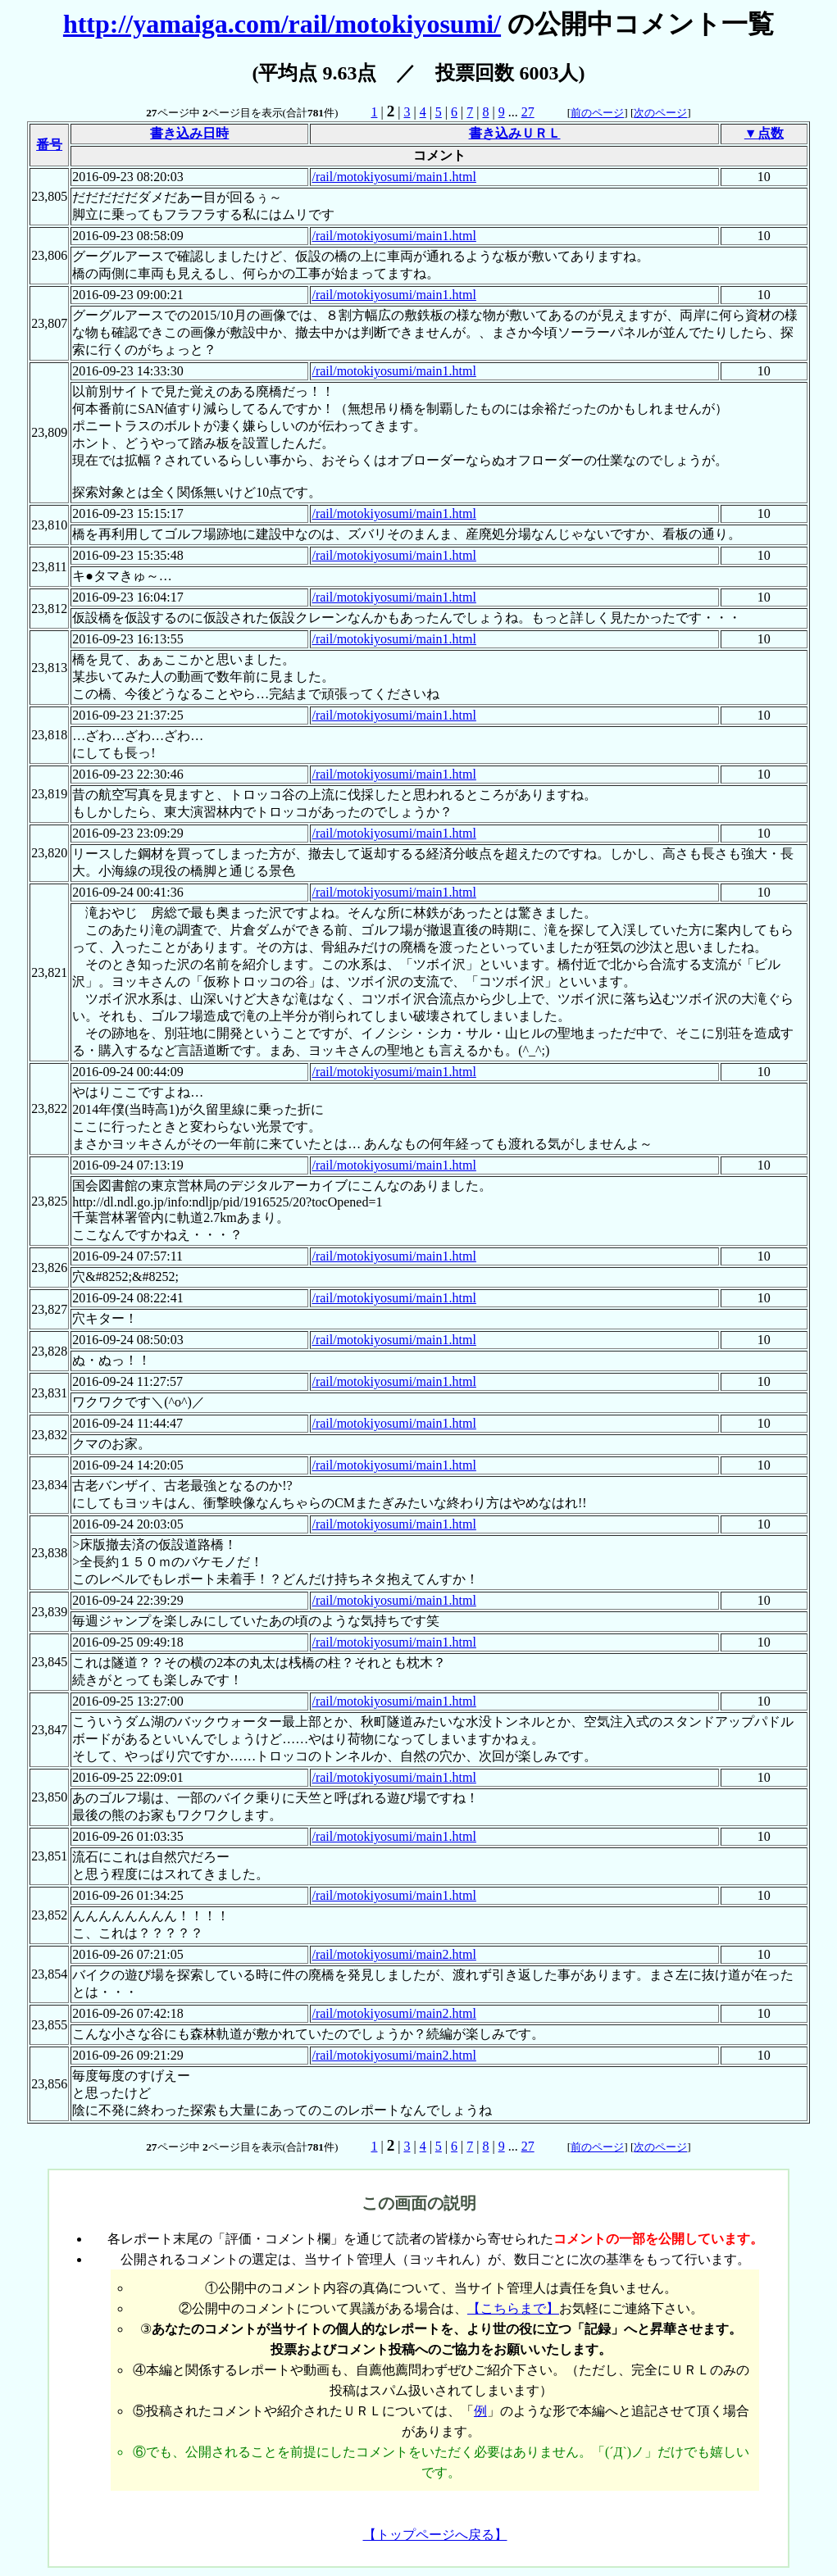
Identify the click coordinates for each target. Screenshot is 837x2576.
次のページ (660, 113)
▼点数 (764, 133)
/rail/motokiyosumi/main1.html (393, 177)
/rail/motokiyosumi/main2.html (393, 1954)
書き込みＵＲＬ (515, 133)
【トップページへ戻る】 (435, 2535)
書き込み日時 (189, 133)
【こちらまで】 (513, 2308)
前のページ (597, 113)
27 (527, 112)
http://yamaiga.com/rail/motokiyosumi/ (282, 24)
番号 (49, 145)
